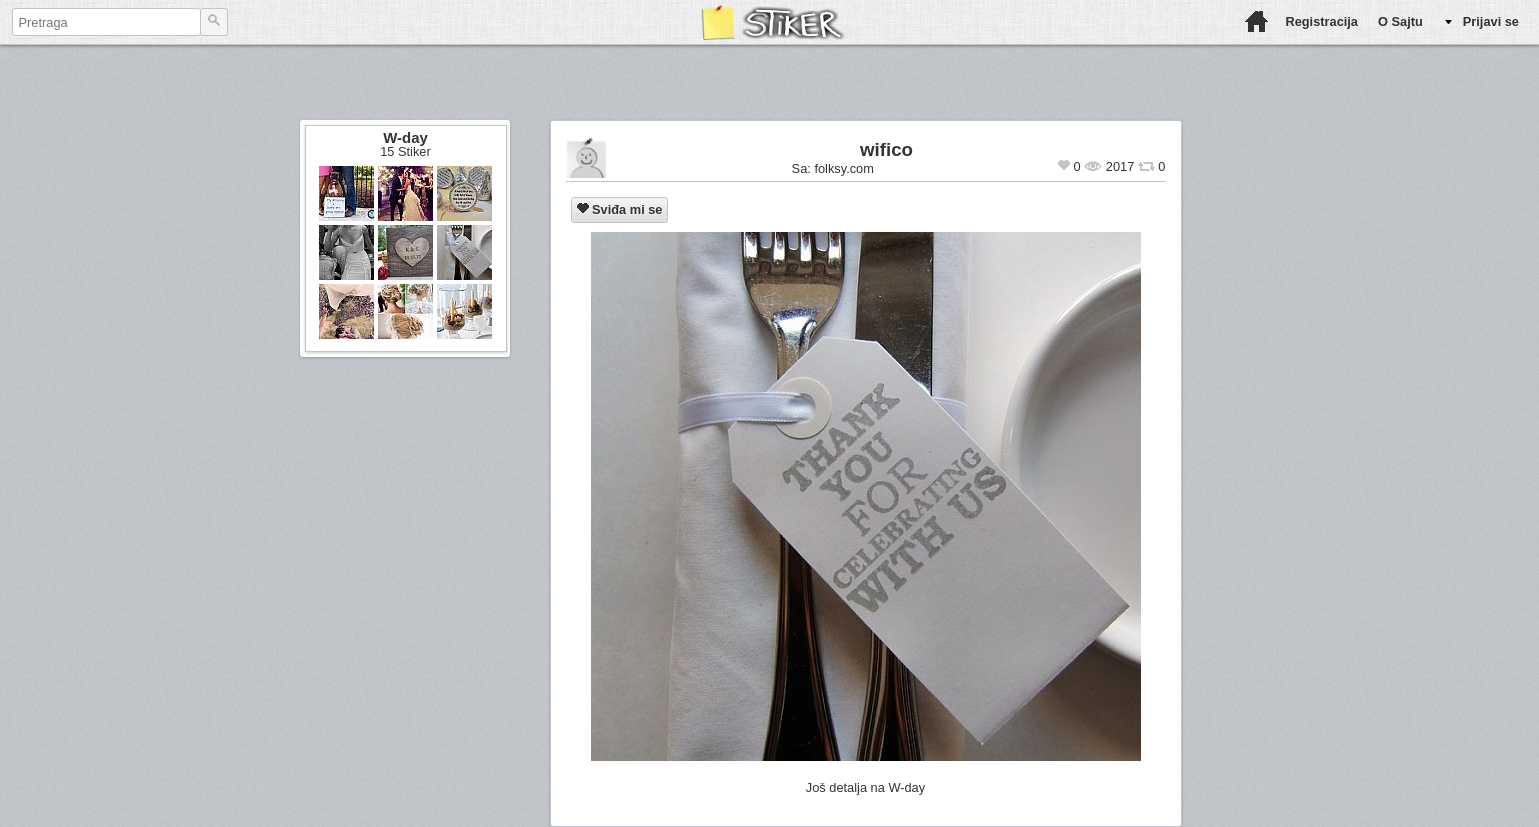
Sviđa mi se (620, 209)
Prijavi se (1491, 21)
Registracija (1321, 21)
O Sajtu (1400, 21)
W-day (405, 137)
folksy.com (844, 168)
